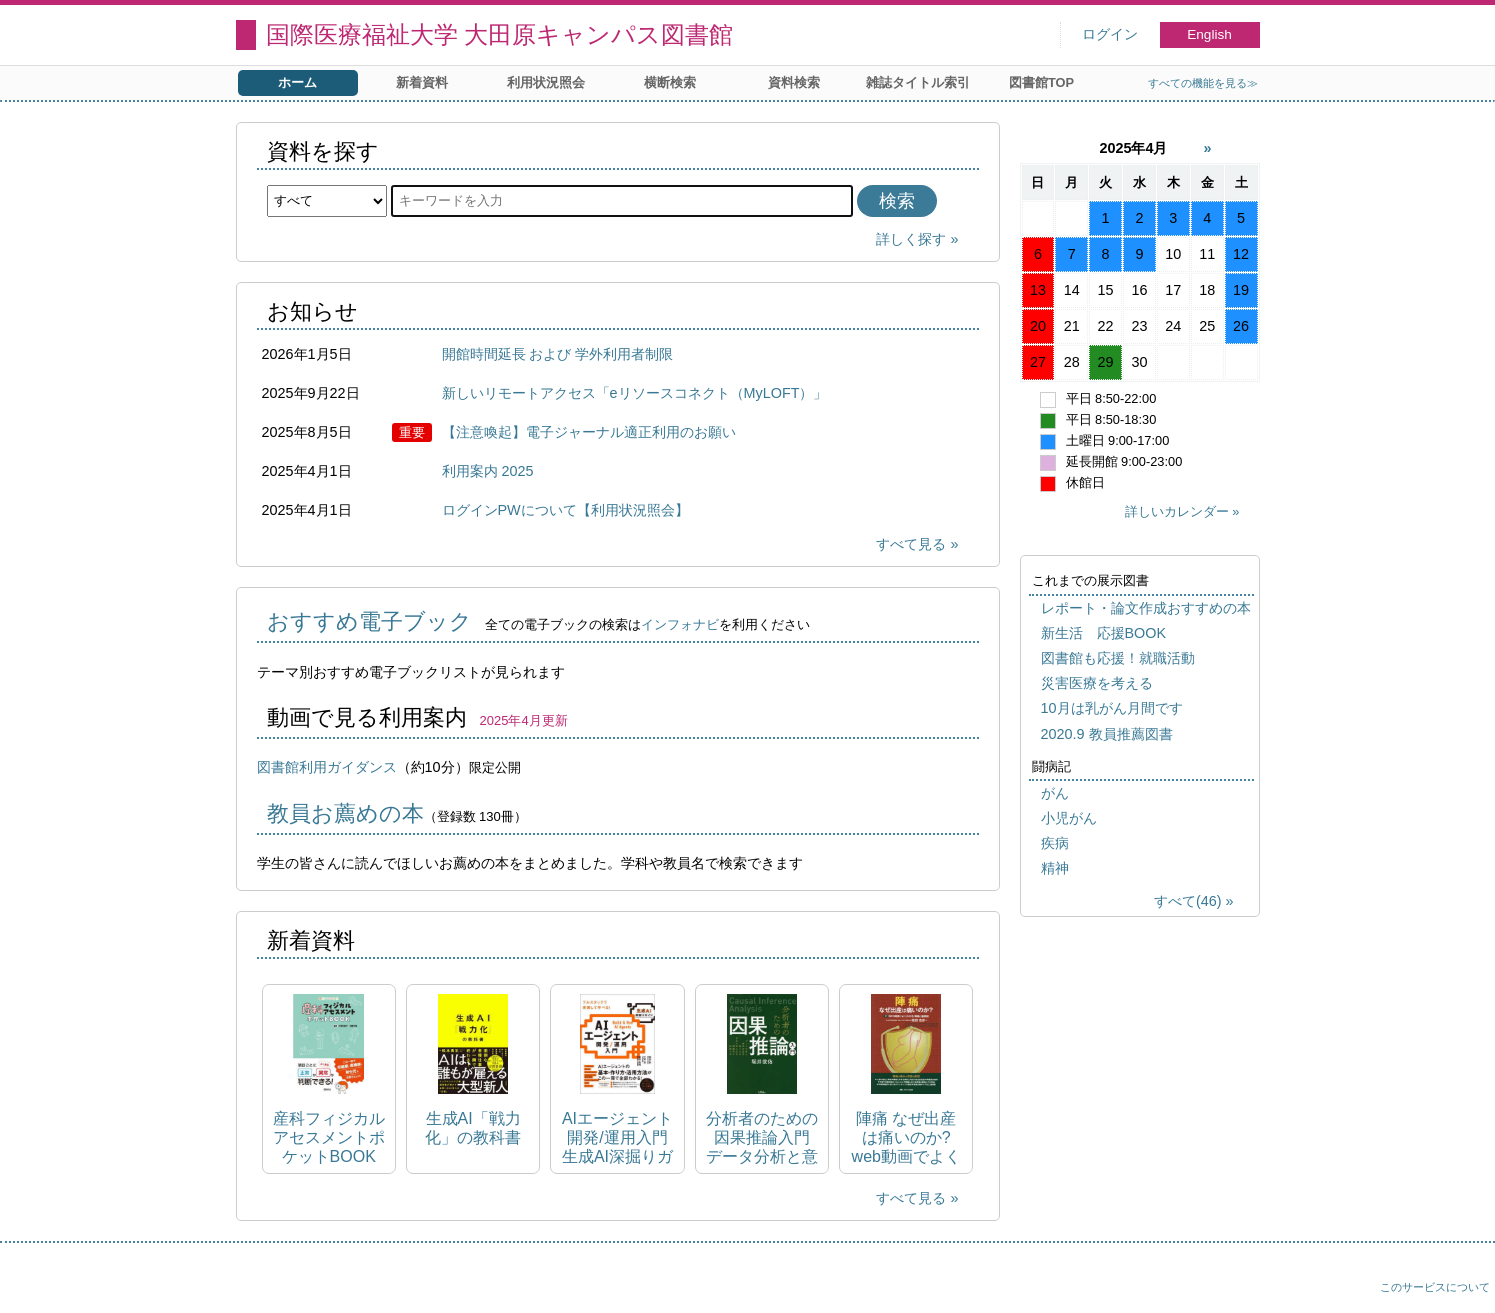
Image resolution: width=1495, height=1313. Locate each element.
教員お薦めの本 (345, 813)
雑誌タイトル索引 (918, 82)
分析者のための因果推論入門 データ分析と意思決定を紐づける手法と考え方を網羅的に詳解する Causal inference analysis (762, 1138)
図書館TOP (1041, 82)
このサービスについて (1435, 1287)
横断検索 (670, 82)
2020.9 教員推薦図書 (1107, 734)
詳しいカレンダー (1177, 511)
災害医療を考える (1097, 683)
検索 (897, 201)
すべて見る (911, 544)
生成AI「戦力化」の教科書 (473, 1128)
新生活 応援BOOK (1104, 633)
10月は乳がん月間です (1112, 708)
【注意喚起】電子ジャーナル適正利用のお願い (589, 432)
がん (1055, 793)
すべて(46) (1188, 901)
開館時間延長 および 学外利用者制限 (558, 354)
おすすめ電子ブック (369, 621)
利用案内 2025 (488, 471)
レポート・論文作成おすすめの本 (1146, 608)
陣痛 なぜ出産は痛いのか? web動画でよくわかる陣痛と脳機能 (906, 1138)
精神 (1055, 868)
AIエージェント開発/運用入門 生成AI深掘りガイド (617, 1138)
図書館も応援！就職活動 (1118, 658)
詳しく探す (911, 239)
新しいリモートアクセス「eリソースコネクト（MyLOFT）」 (635, 393)
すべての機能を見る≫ (1203, 83)
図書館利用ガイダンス (327, 767)
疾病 (1055, 843)
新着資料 (422, 82)
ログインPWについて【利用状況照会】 (565, 510)
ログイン (1110, 34)
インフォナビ (680, 624)
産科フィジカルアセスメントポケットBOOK (329, 1137)
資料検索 (794, 82)
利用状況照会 (546, 82)
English (1209, 34)
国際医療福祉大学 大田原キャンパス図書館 (500, 34)
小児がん (1069, 818)
